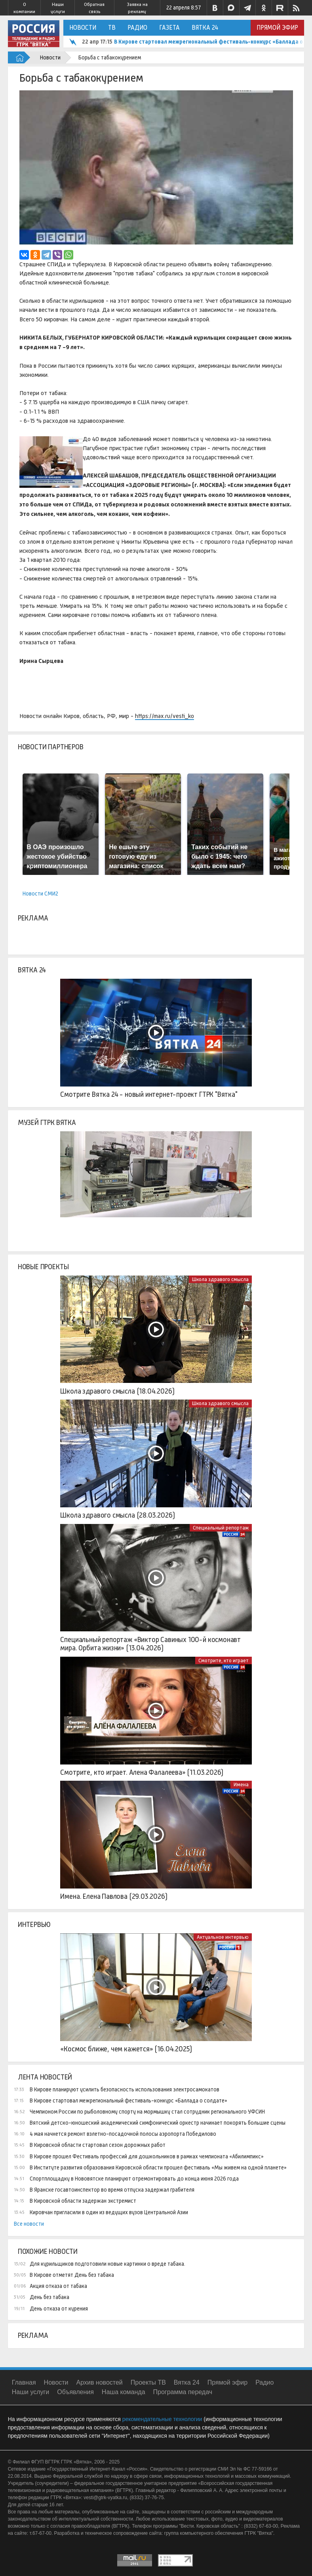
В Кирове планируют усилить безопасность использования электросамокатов (124, 2089)
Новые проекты (43, 1267)
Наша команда (123, 2392)
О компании (24, 8)
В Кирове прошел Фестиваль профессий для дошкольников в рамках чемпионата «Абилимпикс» (147, 2156)
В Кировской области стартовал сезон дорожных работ (98, 2145)
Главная (24, 2382)
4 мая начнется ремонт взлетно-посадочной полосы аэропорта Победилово (123, 2134)
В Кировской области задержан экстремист (83, 2201)
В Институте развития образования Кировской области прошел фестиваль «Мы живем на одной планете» (158, 2167)
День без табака (49, 2297)
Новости (82, 27)
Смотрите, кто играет (223, 1660)
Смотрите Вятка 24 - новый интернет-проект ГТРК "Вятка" (148, 1094)
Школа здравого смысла (220, 1279)
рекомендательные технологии (162, 2419)
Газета (169, 27)
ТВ (112, 27)
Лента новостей (45, 2077)
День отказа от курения (59, 2308)
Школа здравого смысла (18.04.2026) (117, 1391)
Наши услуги (58, 8)
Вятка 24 (205, 27)
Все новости (29, 2224)
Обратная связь (94, 8)
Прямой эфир (277, 27)
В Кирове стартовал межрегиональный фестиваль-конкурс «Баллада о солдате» (128, 2100)
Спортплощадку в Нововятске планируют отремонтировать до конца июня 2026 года (134, 2178)
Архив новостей (99, 2382)
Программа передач (183, 2392)
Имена (241, 1784)
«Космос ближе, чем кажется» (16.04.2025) (126, 2049)
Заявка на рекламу (137, 8)
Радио (137, 27)
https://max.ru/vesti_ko (164, 715)
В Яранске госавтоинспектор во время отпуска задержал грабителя (112, 2189)
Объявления (75, 2392)
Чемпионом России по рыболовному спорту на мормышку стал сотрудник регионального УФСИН (147, 2111)
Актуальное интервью (223, 1937)
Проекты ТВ (148, 2382)
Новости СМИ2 (40, 893)
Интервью (34, 1925)
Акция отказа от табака (58, 2286)
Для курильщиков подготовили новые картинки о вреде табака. (107, 2264)
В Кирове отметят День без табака (72, 2275)
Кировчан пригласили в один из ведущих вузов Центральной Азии (109, 2212)
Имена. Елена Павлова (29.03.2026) (113, 1896)
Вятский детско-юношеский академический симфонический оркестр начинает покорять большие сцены (157, 2123)
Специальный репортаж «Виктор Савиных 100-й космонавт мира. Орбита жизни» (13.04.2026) (150, 1644)
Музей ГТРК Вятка (47, 1123)
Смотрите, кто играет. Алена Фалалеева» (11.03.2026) (141, 1772)
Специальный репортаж (221, 1528)
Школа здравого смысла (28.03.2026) (117, 1515)
